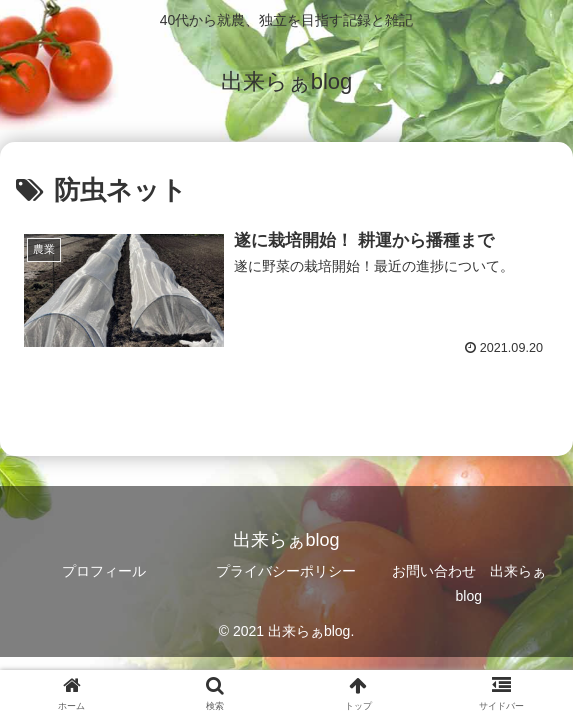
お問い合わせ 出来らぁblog (469, 583)
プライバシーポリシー (286, 571)
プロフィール (104, 571)
